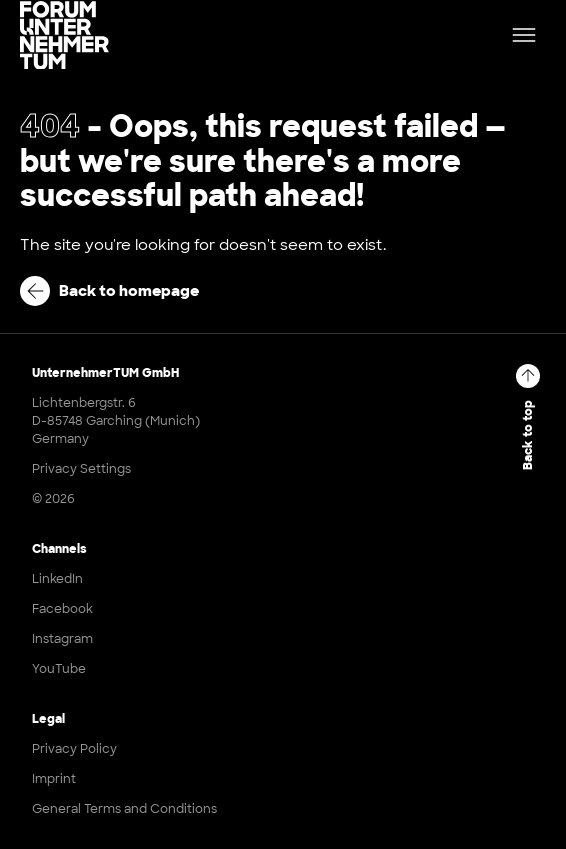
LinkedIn (57, 579)
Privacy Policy (74, 749)
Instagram (62, 639)
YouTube (59, 669)
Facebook (62, 609)
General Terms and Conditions (124, 809)
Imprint (54, 779)
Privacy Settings (81, 469)
